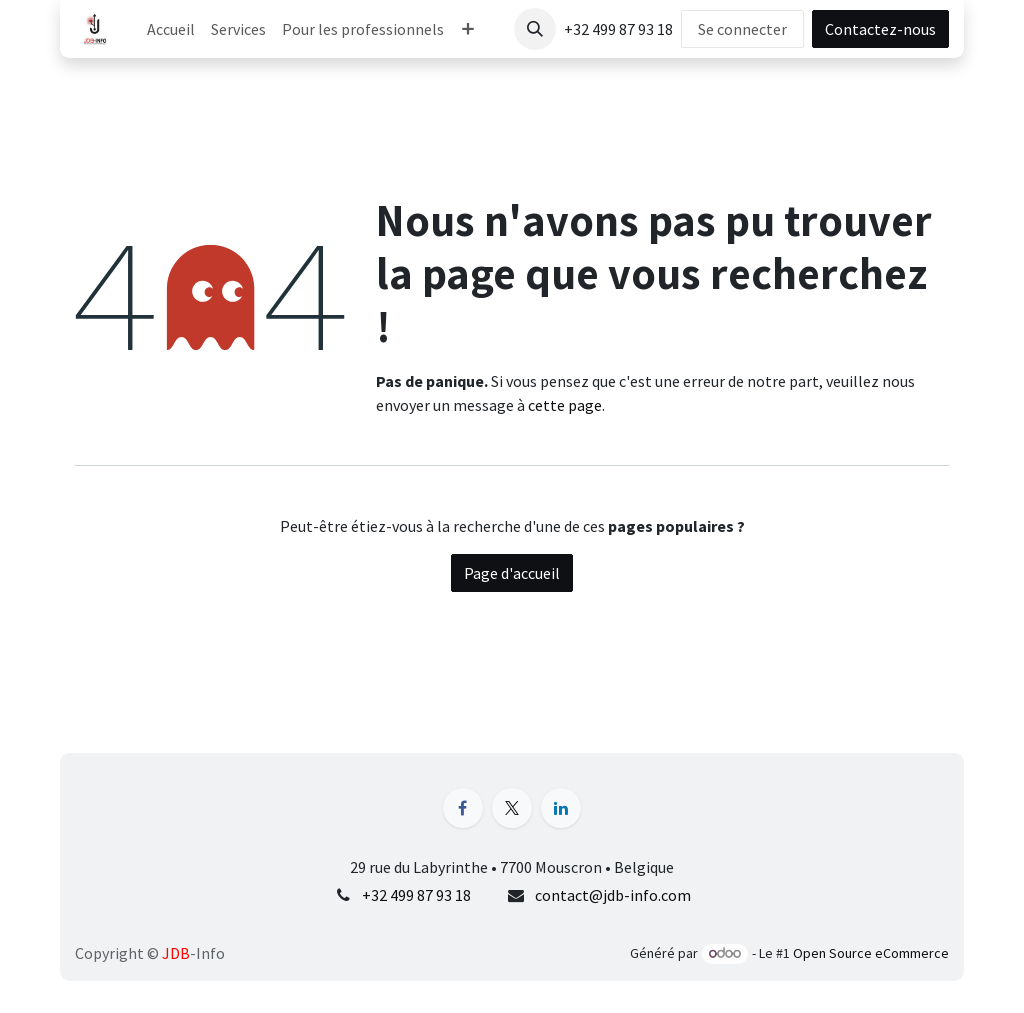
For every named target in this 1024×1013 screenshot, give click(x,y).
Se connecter (742, 29)
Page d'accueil (512, 573)
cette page (565, 405)
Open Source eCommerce (871, 953)
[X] (512, 808)
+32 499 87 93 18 (416, 895)
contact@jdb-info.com (613, 895)
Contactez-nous (880, 29)
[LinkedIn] (561, 808)
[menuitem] (171, 29)
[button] (535, 29)
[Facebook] (463, 808)
